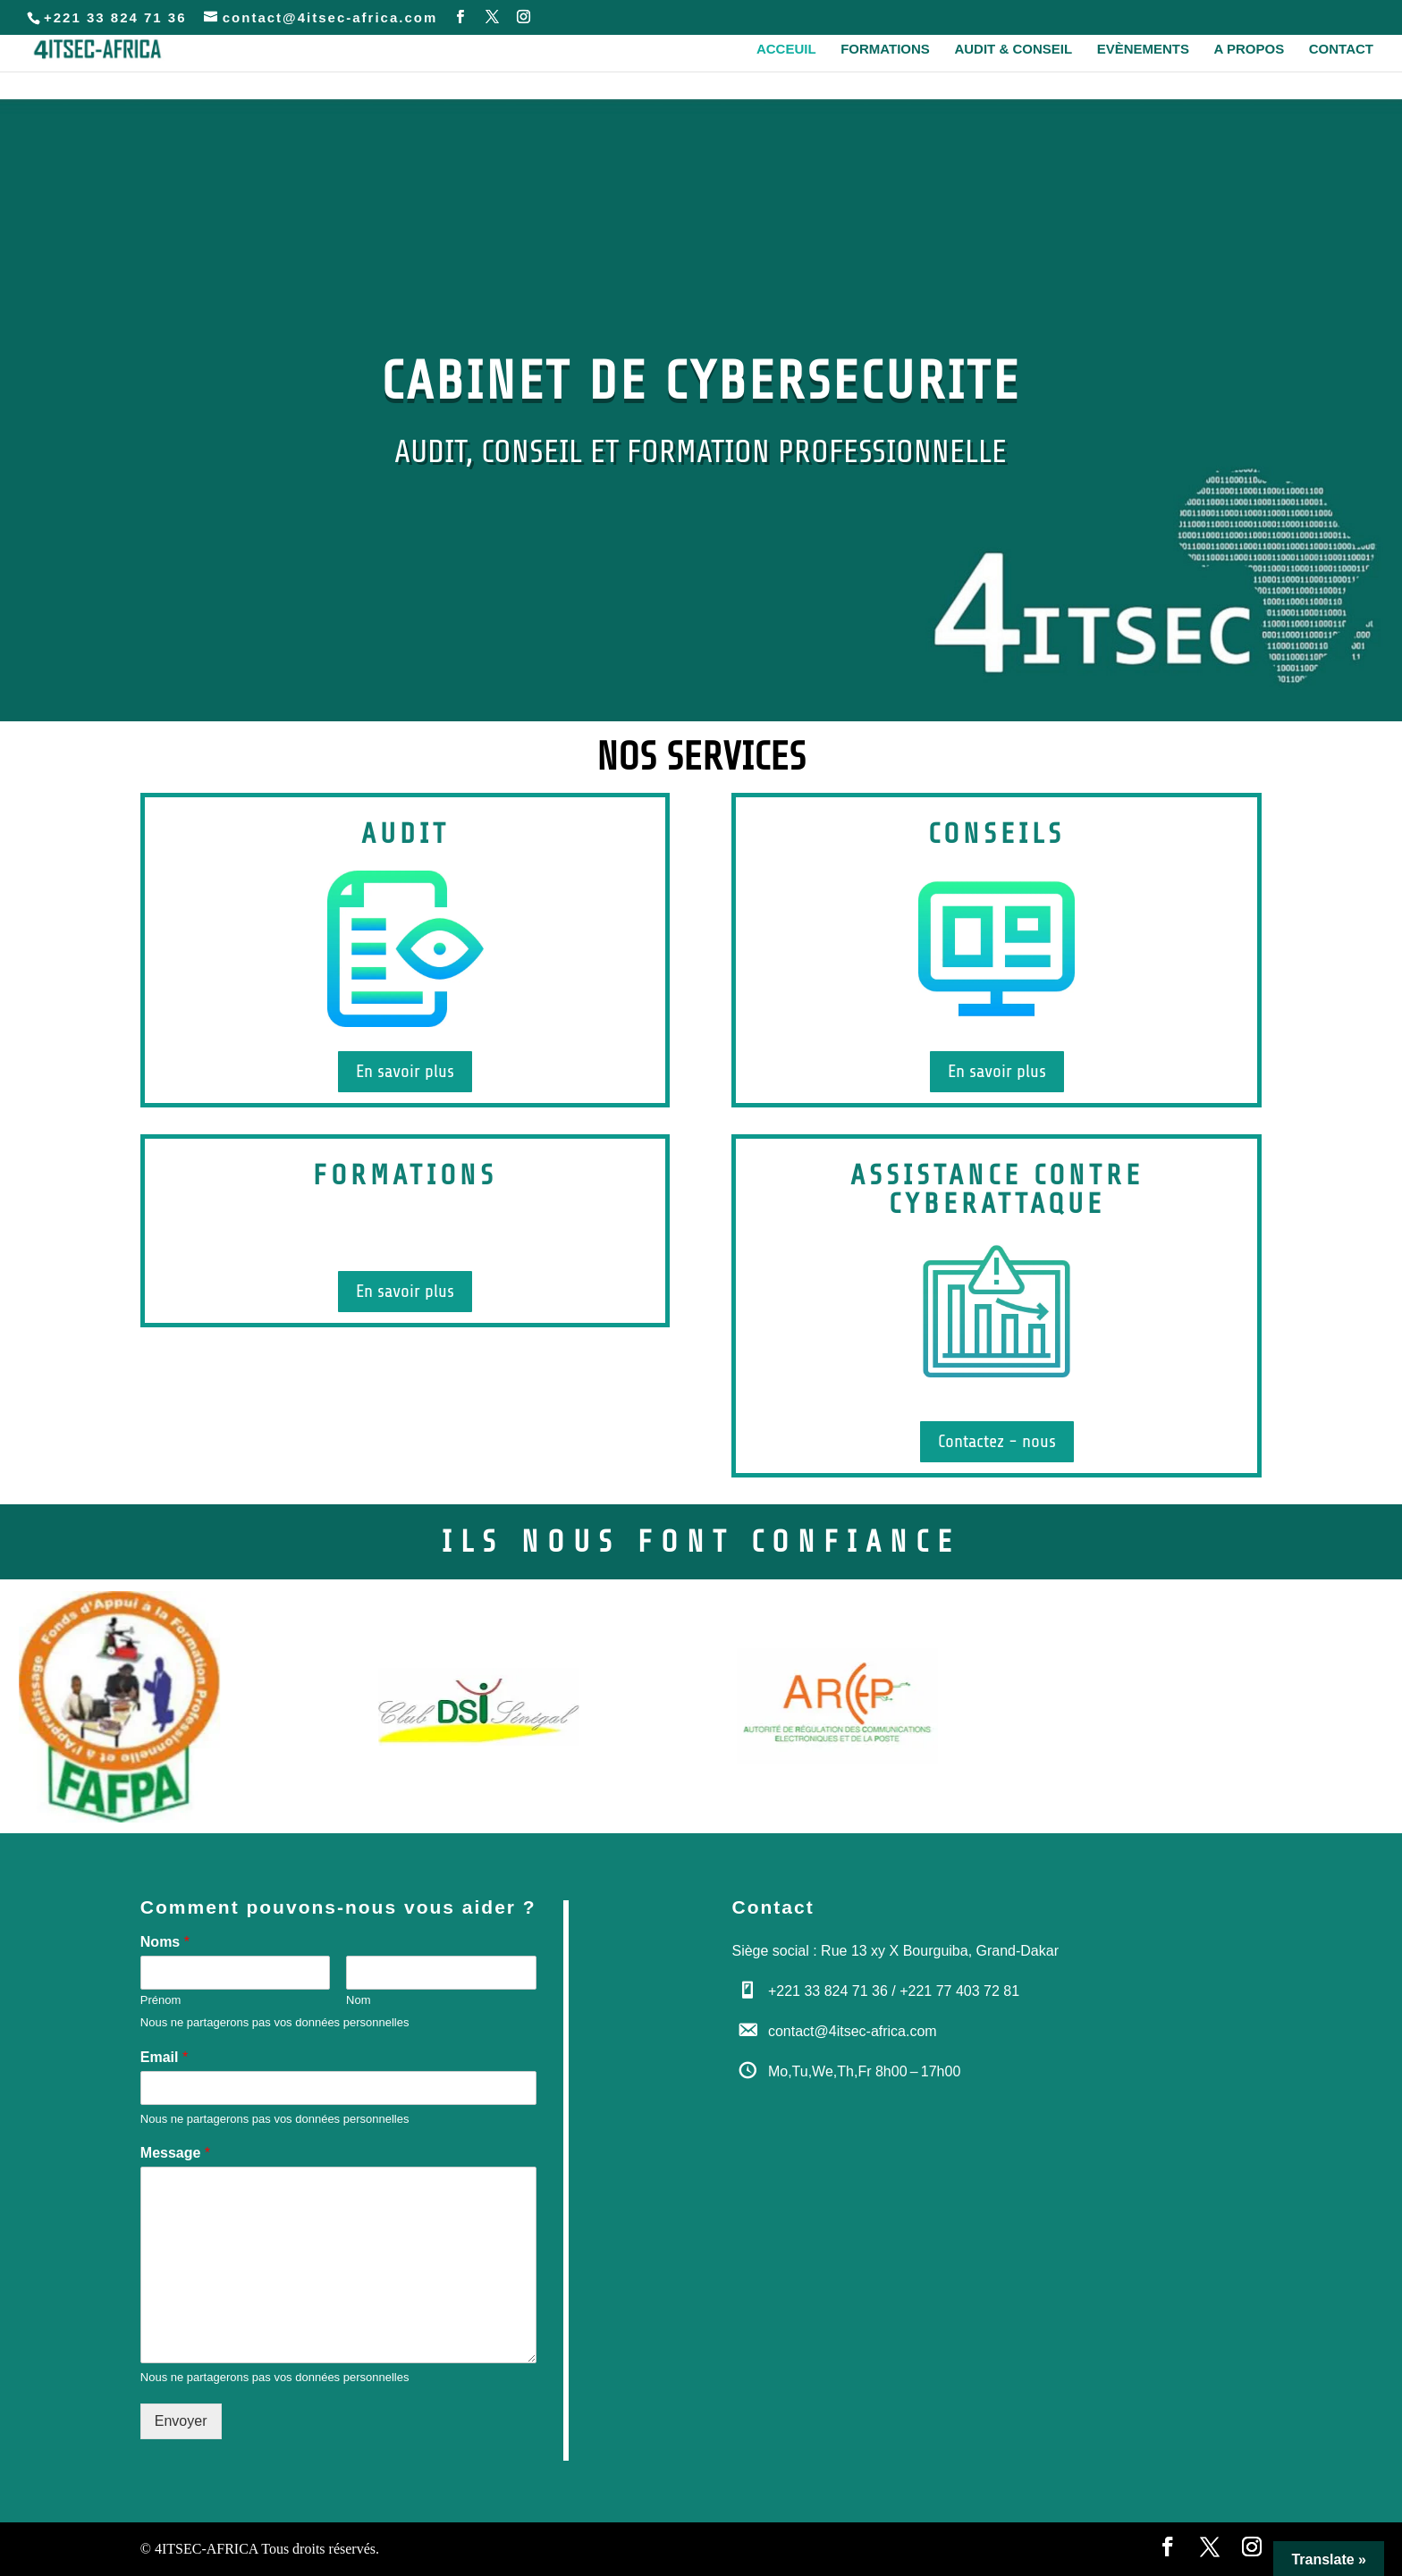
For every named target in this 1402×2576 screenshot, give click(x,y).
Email (164, 2057)
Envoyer (181, 2421)
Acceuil (786, 49)
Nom (358, 2000)
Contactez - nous (997, 1441)
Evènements (1143, 49)
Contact (1341, 49)
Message (175, 2152)
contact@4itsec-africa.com (852, 2031)
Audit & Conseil (1013, 49)
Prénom (161, 2000)
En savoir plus (405, 1071)
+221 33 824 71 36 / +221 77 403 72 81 (893, 1991)
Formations (885, 49)
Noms (165, 1941)
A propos (1249, 49)
